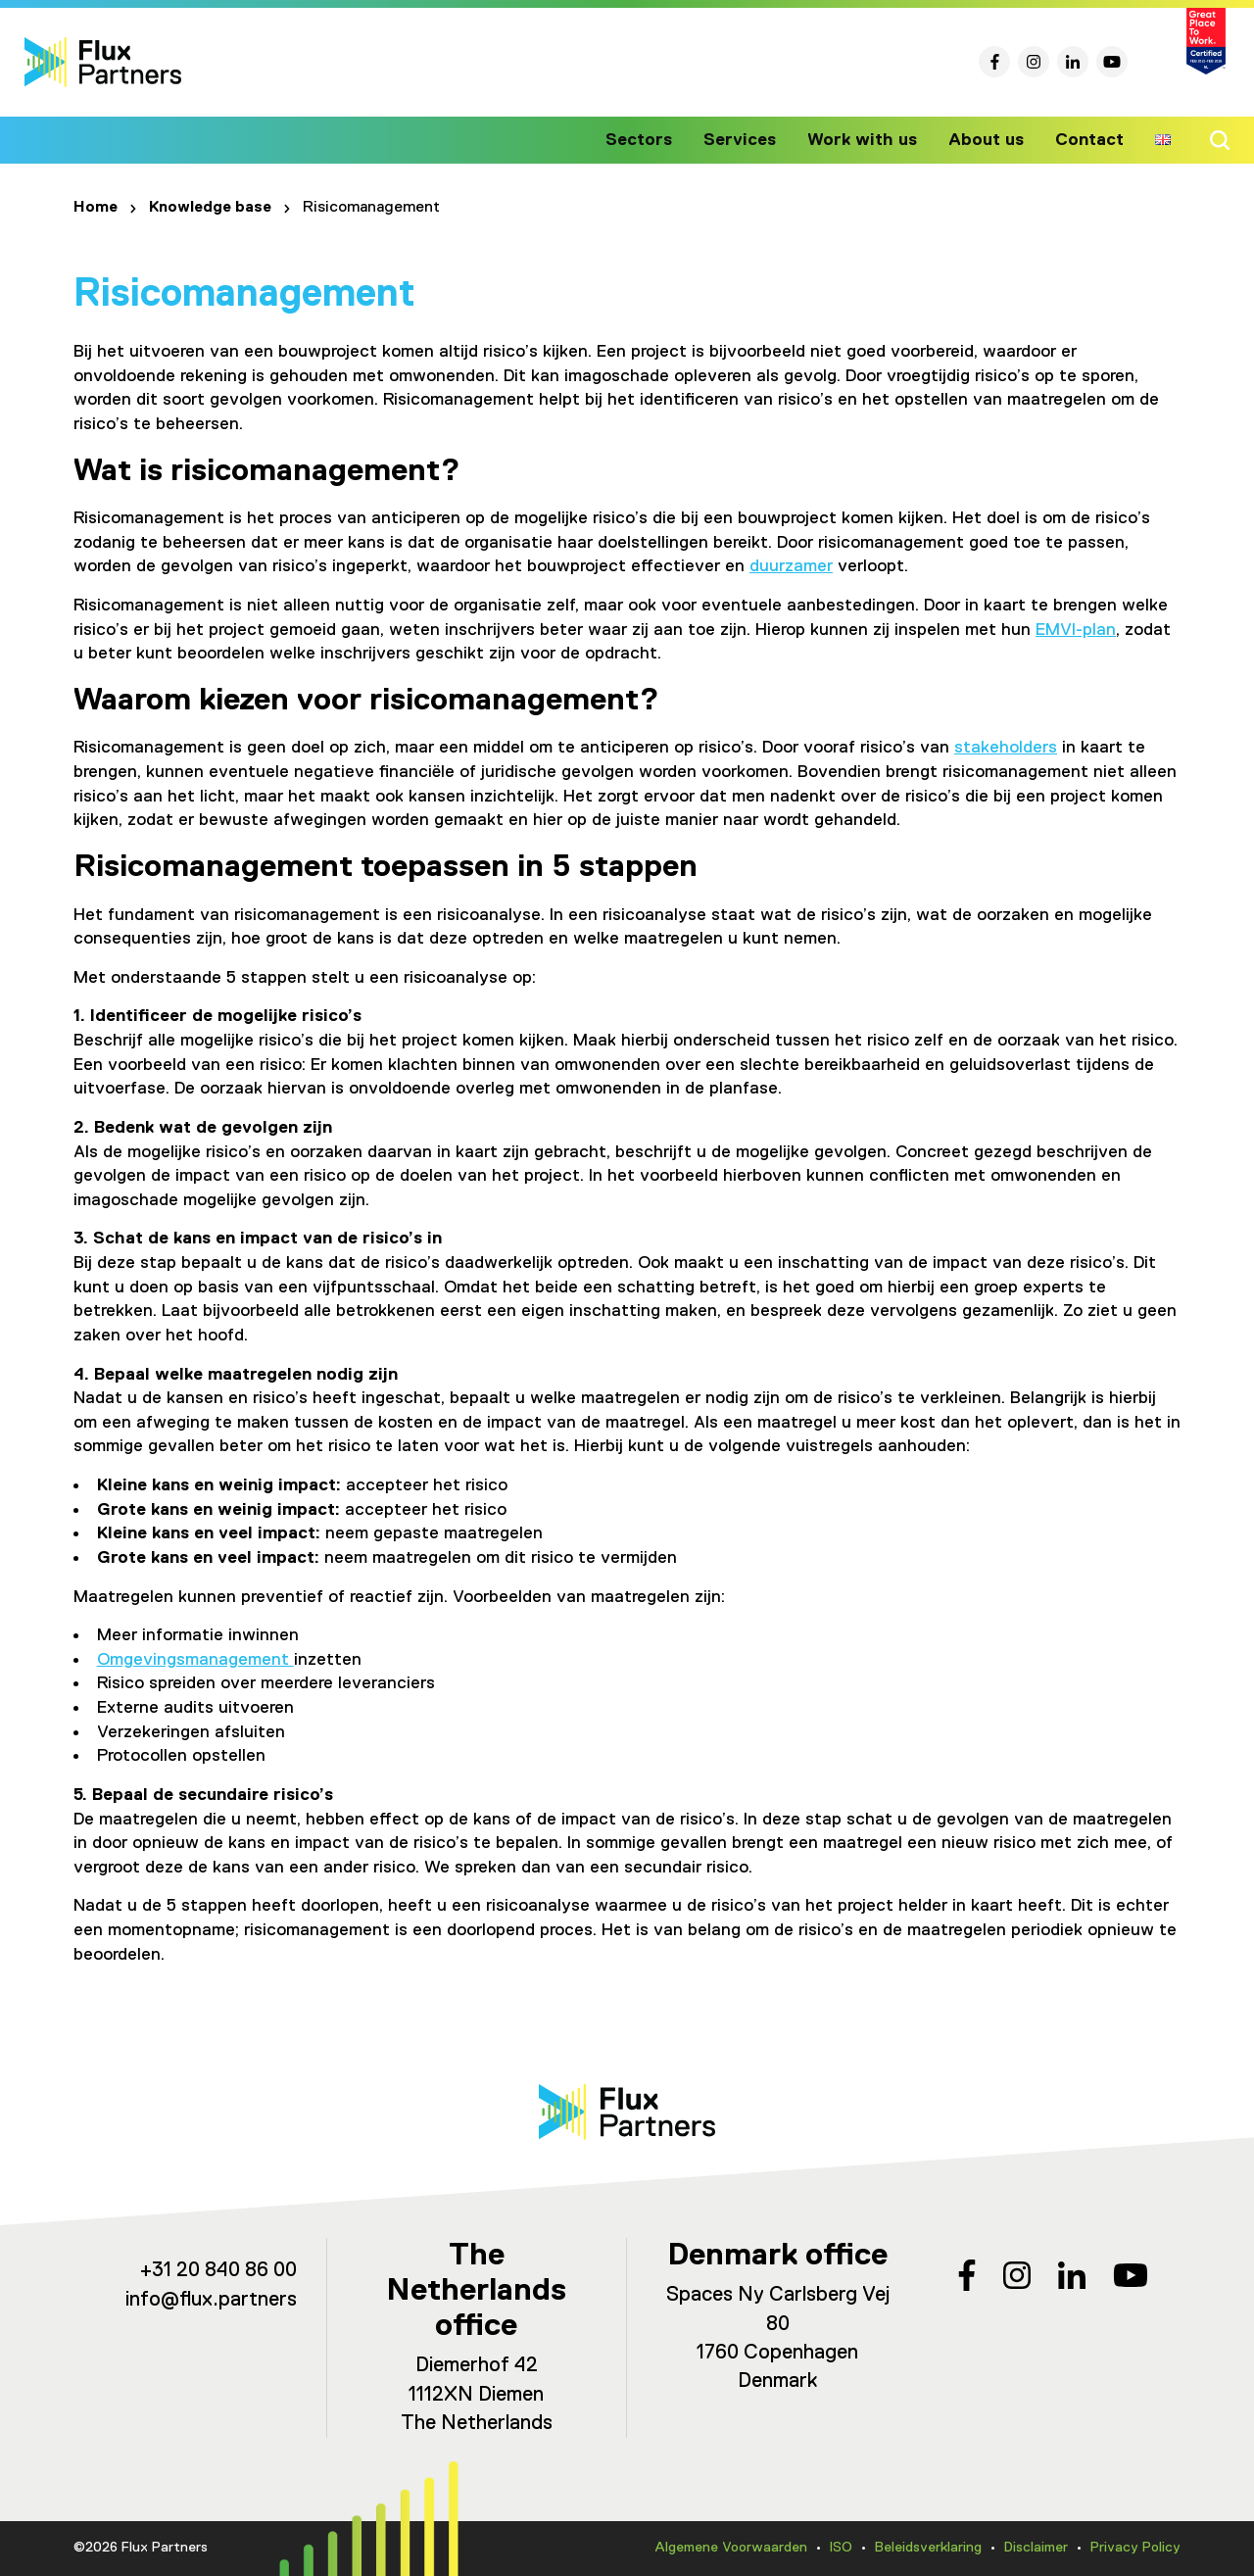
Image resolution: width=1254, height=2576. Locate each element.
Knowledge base (210, 208)
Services (752, 140)
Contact (1090, 140)
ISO (841, 2547)
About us (989, 140)
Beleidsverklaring (928, 2547)
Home (95, 208)
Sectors (655, 140)
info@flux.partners (211, 2300)
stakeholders (1005, 747)
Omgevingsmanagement (195, 1660)
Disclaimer (1036, 2547)
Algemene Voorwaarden (730, 2547)
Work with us (870, 140)
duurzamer (791, 566)
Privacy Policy (1135, 2547)
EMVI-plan (1076, 630)
